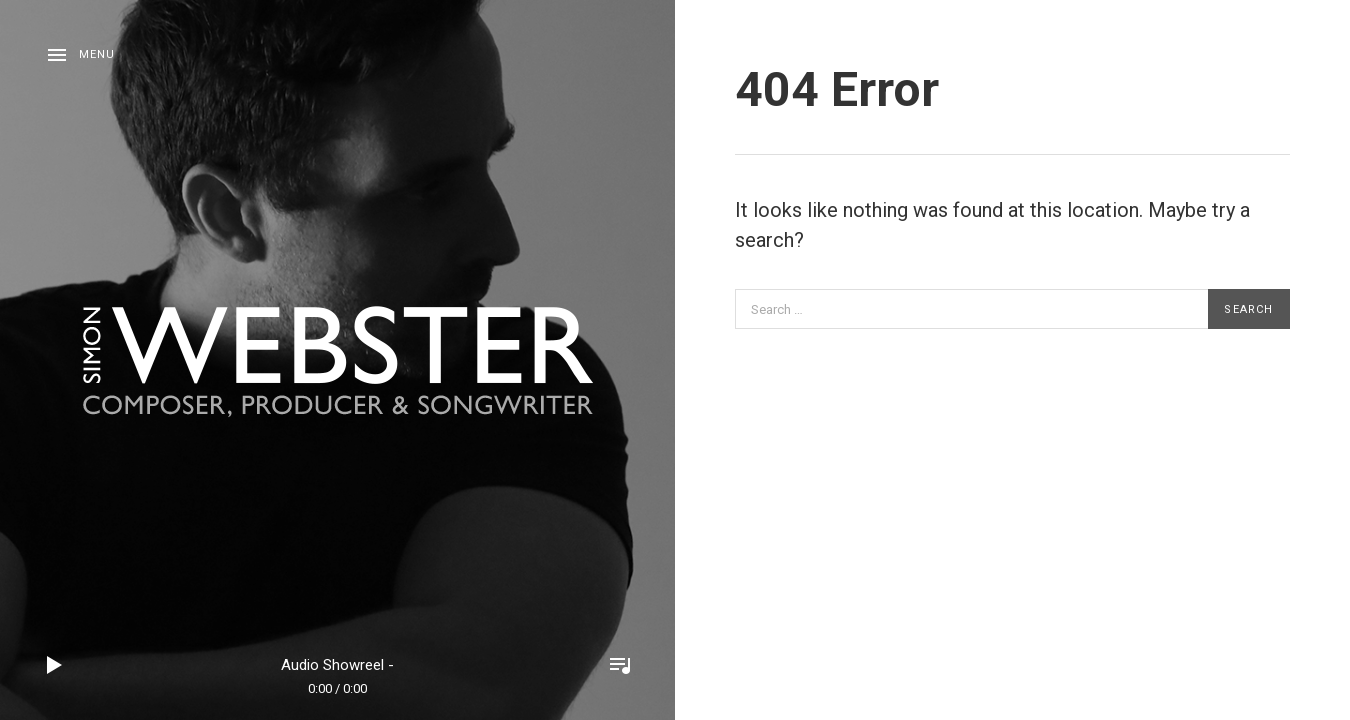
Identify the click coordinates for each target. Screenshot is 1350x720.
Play (55, 665)
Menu (97, 54)
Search (1248, 309)
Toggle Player (620, 665)
